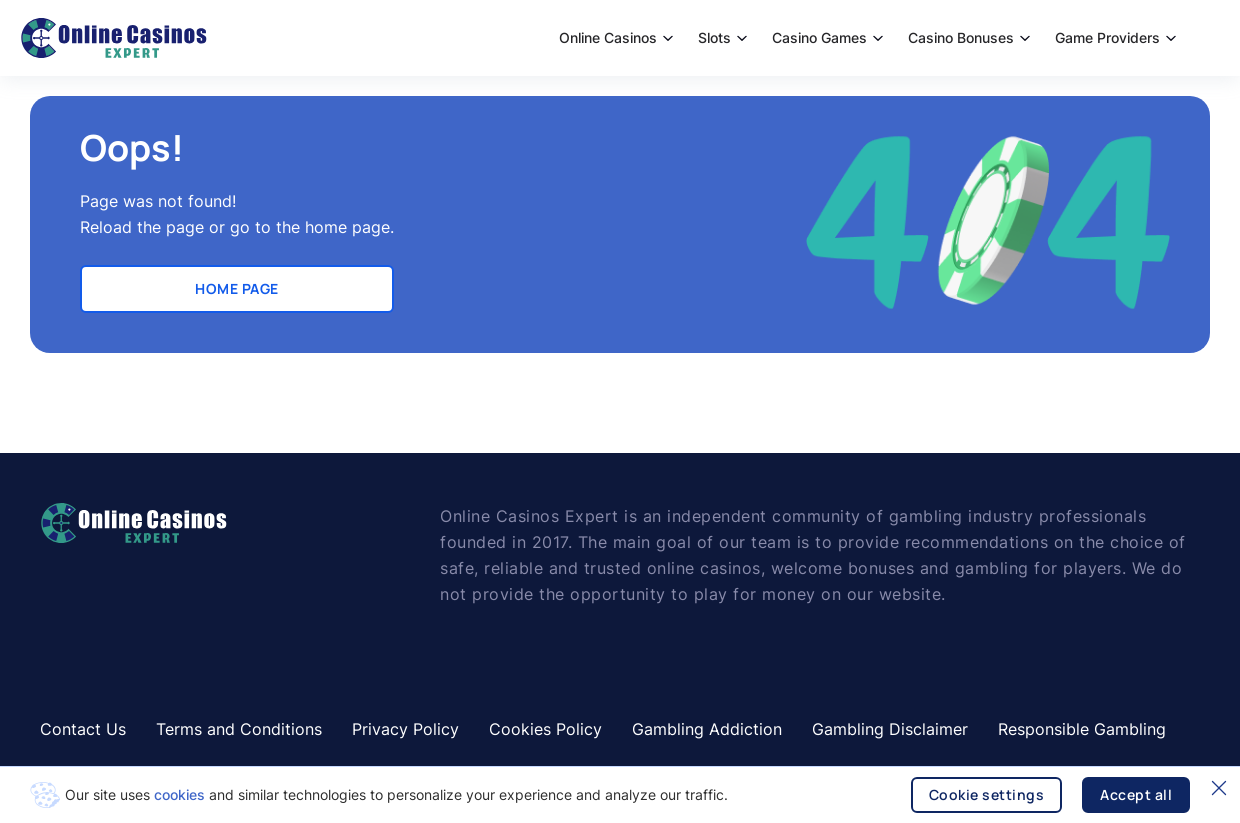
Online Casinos (616, 37)
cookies (179, 794)
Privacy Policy (405, 729)
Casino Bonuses (969, 37)
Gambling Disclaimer (890, 729)
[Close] (1219, 788)
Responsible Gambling (1082, 729)
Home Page (237, 288)
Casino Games (827, 37)
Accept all (1136, 794)
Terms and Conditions (239, 729)
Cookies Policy (545, 729)
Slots (722, 37)
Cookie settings (987, 794)
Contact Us (83, 729)
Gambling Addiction (707, 729)
